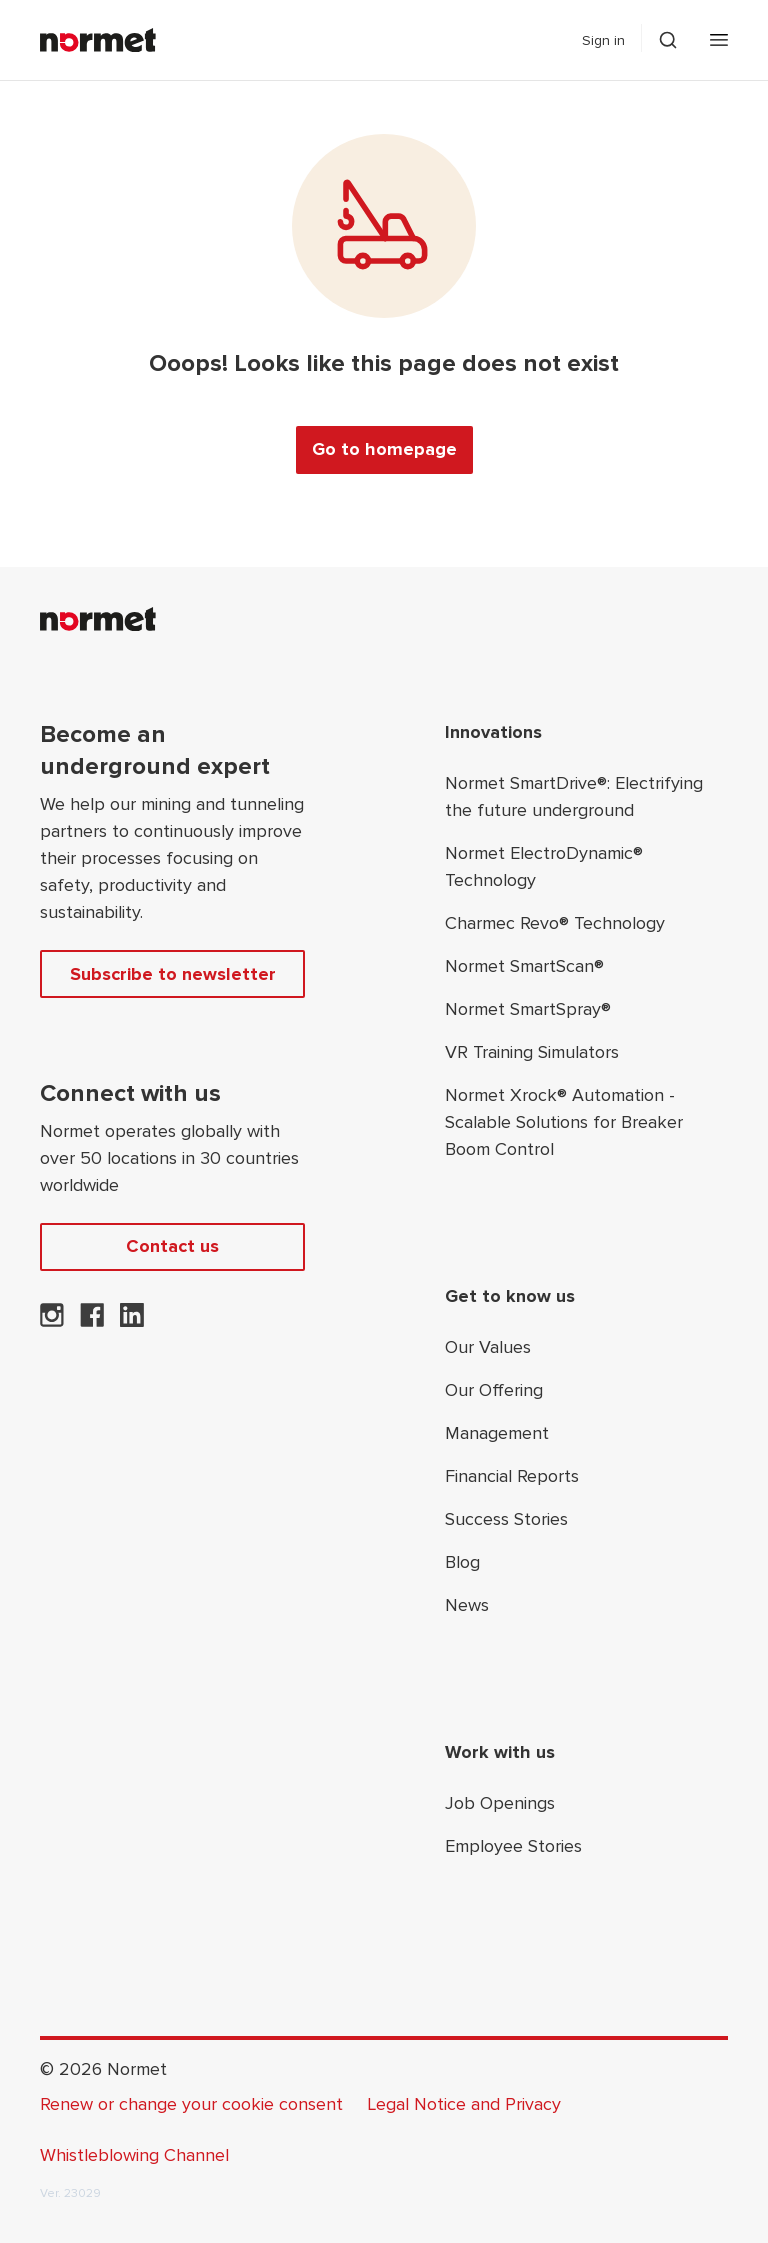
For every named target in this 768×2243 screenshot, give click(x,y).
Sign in (603, 40)
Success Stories (506, 1519)
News (467, 1605)
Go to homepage (384, 449)
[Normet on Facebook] (92, 1321)
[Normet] (98, 40)
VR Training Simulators (532, 1052)
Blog (462, 1562)
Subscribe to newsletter (173, 974)
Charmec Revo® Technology (555, 923)
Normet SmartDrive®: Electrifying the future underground (574, 796)
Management (497, 1433)
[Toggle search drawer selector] (668, 40)
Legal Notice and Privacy (464, 2104)
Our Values (488, 1347)
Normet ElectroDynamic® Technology (544, 866)
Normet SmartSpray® (528, 1009)
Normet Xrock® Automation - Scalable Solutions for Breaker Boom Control (564, 1122)
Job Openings (500, 1803)
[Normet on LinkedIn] (132, 1321)
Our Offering (494, 1390)
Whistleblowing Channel (134, 2155)
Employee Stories (513, 1846)
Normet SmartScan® (524, 966)
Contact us (172, 1246)
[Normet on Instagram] (52, 1321)
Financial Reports (512, 1476)
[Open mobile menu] (719, 40)
